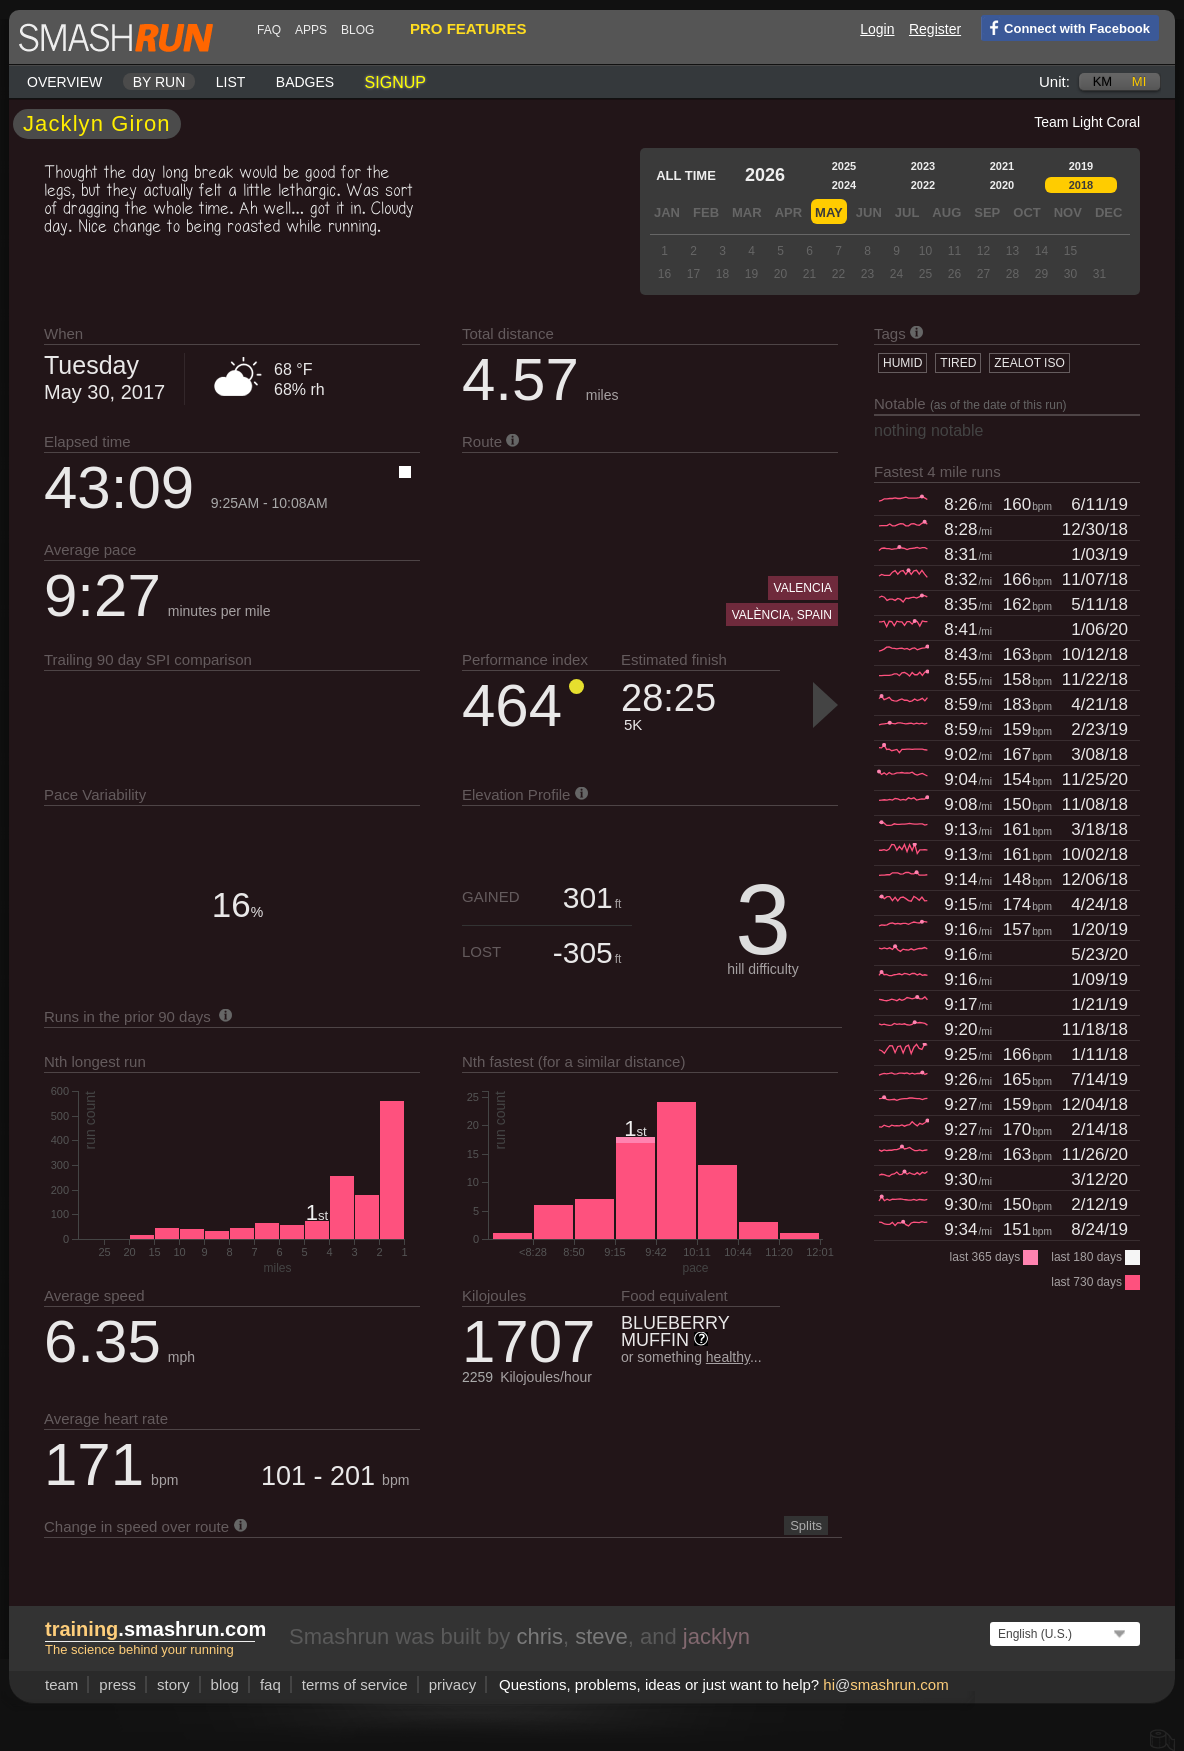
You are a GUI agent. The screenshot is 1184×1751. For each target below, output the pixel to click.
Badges (305, 82)
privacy (453, 1684)
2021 (1002, 166)
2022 (923, 185)
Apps (311, 30)
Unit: (1054, 81)
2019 (1081, 166)
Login (877, 29)
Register (935, 29)
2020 (1002, 185)
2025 (844, 166)
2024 (844, 185)
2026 (765, 175)
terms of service (355, 1684)
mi (1139, 81)
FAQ (269, 30)
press (117, 1684)
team (61, 1684)
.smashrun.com (155, 1629)
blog (357, 30)
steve (601, 1636)
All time (686, 175)
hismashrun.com (885, 1684)
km (1103, 81)
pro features (468, 28)
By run (159, 82)
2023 (923, 166)
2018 (1081, 185)
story (173, 1684)
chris (539, 1636)
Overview (64, 82)
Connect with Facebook (1065, 27)
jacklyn (716, 1636)
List (231, 82)
